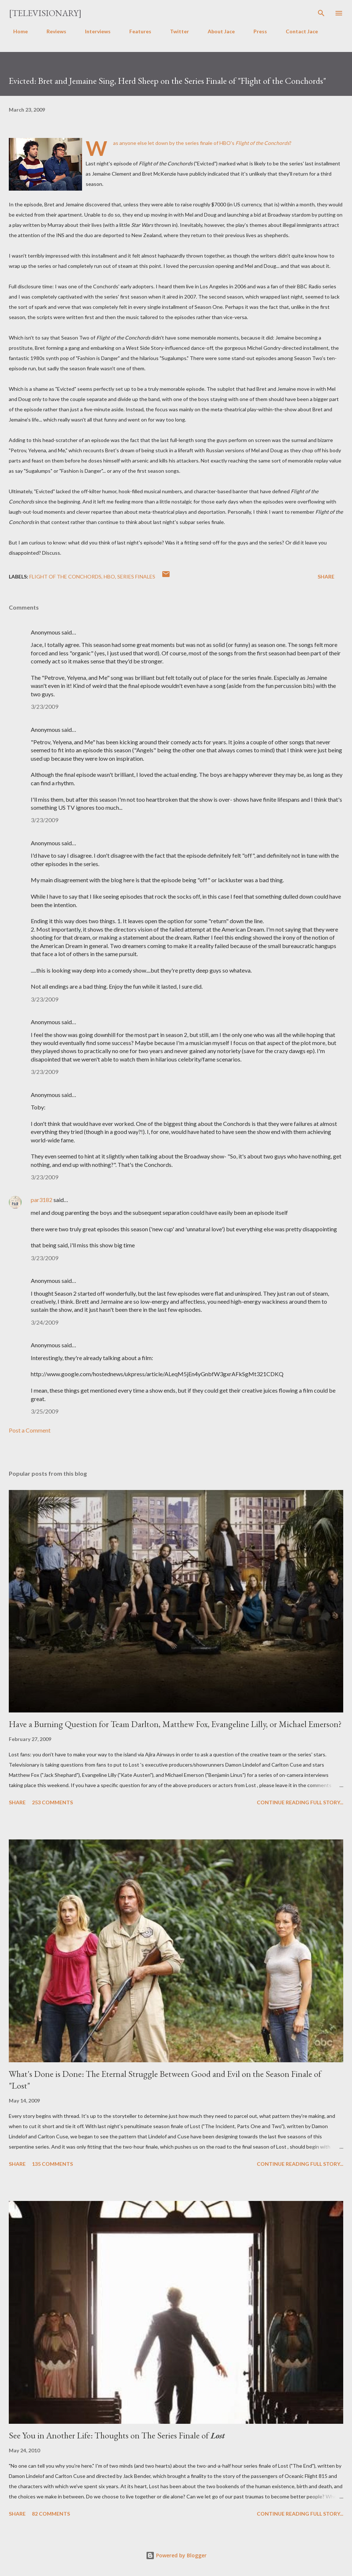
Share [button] (326, 576)
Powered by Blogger (176, 2555)
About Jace (216, 31)
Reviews (52, 31)
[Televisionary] (45, 13)
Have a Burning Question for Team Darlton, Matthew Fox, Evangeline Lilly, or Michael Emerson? (175, 1724)
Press (256, 31)
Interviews (93, 31)
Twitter (175, 31)
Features (136, 31)
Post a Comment (30, 1430)
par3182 (41, 1199)
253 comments (52, 1802)
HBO (109, 576)
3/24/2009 (44, 1322)
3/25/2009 (44, 1411)
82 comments (51, 2514)
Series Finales (136, 576)
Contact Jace (297, 31)
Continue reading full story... (300, 1802)
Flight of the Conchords (65, 576)
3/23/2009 (44, 706)
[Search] (321, 13)
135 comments (52, 2164)
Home (16, 31)
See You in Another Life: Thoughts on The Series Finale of (117, 2435)
